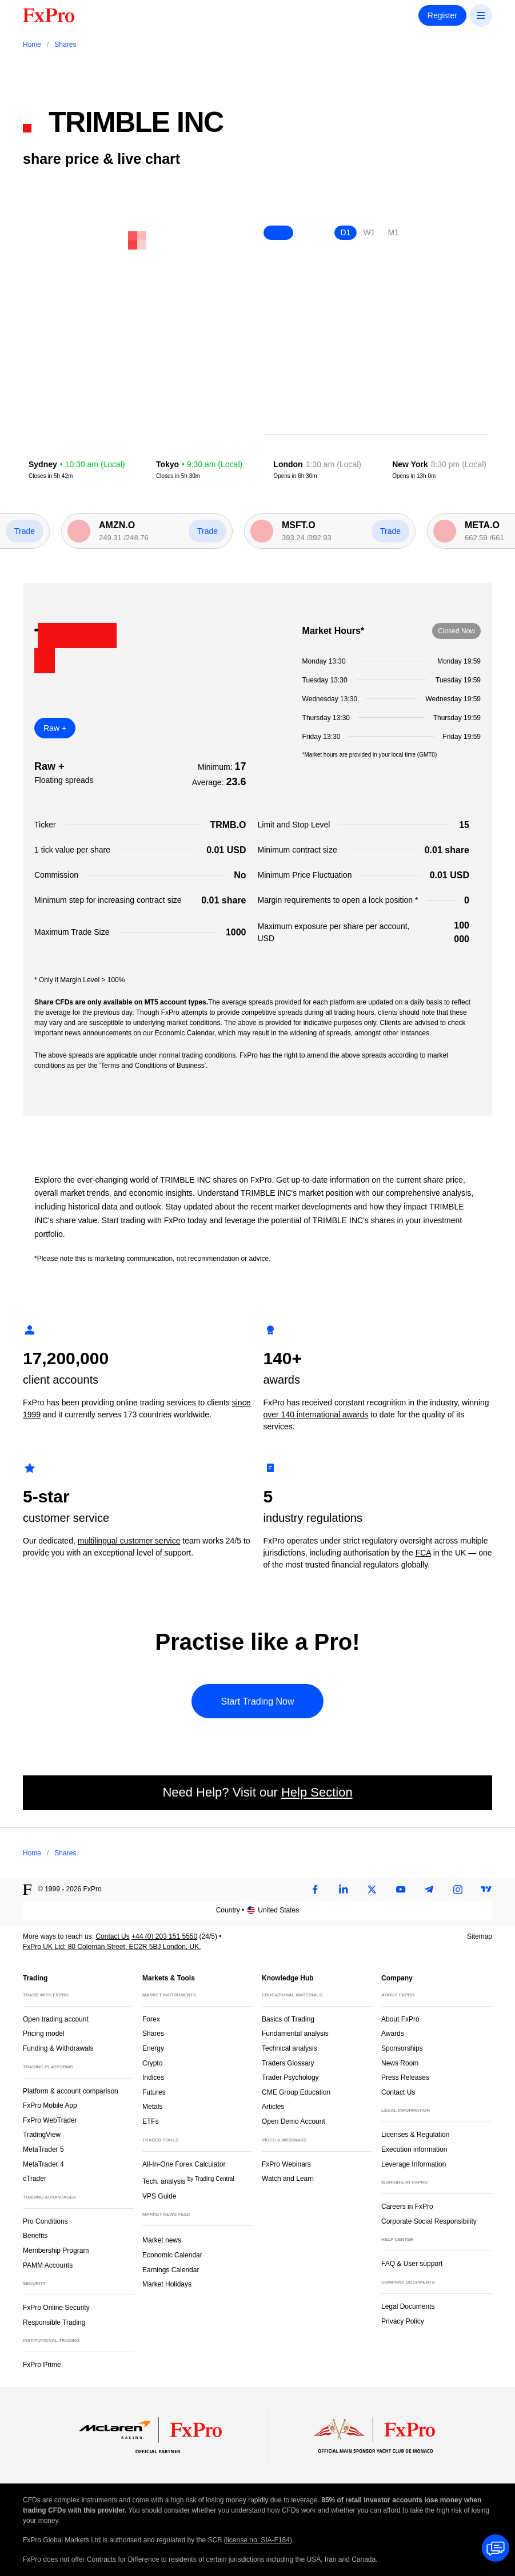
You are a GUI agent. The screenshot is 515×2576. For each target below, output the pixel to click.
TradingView (42, 2135)
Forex (151, 2019)
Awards (392, 2034)
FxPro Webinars (286, 2164)
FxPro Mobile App (50, 2105)
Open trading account (56, 2019)
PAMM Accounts (48, 2265)
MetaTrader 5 (43, 2149)
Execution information (414, 2149)
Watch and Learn (288, 2179)
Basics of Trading (288, 2019)
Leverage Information (413, 2164)
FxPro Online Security (56, 2308)
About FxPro (400, 2019)
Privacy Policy (402, 2321)
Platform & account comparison (70, 2091)
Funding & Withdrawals (58, 2048)
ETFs (150, 2121)
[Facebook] (315, 1889)
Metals (152, 2107)
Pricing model (44, 2034)
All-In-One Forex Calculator (183, 2164)
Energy (153, 2048)
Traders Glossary (288, 2063)
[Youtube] (400, 1889)
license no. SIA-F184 (258, 2540)
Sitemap (479, 1936)
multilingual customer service (129, 1540)
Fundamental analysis (295, 2034)
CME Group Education (296, 2092)
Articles (273, 2107)
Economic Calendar (172, 2255)
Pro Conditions (45, 2221)
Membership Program (56, 2250)
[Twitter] (372, 1889)
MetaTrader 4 (43, 2164)
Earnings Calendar (170, 2270)
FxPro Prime (42, 2365)
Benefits (35, 2236)
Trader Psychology (290, 2077)
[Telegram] (429, 1889)
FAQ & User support (411, 2264)
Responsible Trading (54, 2322)
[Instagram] (458, 1889)
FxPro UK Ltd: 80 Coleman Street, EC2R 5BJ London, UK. (112, 1947)
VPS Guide (159, 2196)
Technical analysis (289, 2048)
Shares (153, 2034)
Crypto (152, 2063)
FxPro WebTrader (50, 2120)
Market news (166, 2239)
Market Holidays (166, 2284)
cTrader (34, 2179)
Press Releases (405, 2077)
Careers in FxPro (407, 2207)
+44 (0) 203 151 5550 (164, 1936)
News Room (399, 2063)
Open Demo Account (293, 2121)
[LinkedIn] (343, 1889)
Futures (154, 2092)
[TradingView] (486, 1889)
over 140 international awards (316, 1414)
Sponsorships (402, 2048)
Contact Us (112, 1936)
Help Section (317, 1792)
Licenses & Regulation (415, 2135)
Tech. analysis (188, 2180)
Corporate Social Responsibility (429, 2221)
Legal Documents (407, 2306)
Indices (153, 2077)
